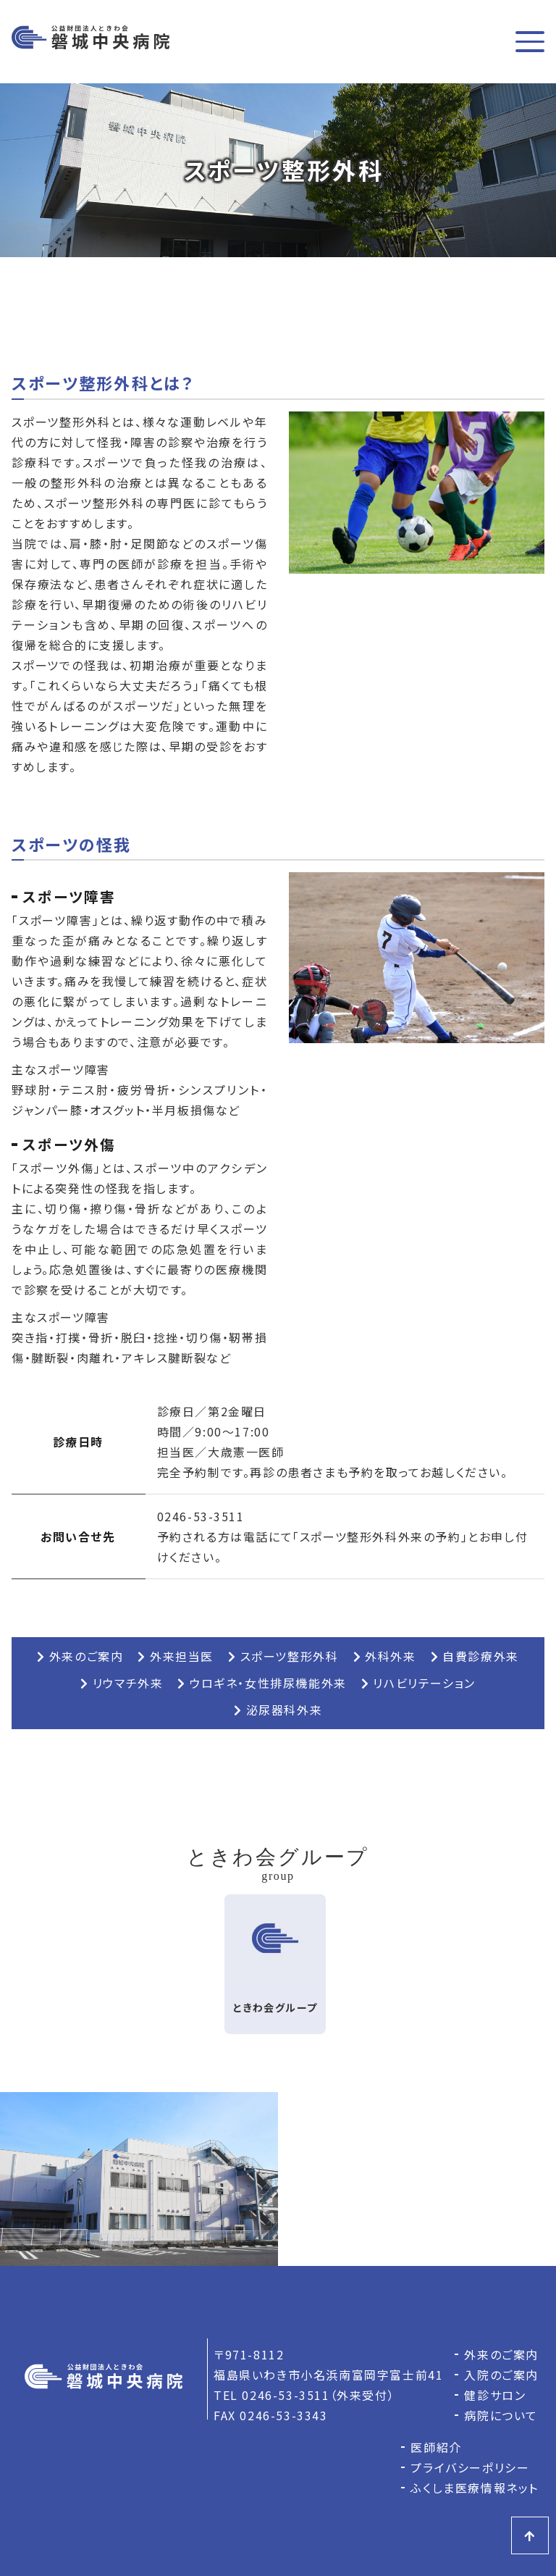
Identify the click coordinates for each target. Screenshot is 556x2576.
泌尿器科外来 (278, 1709)
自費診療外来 (475, 1656)
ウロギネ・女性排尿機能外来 (261, 1682)
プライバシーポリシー (469, 2467)
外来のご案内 (80, 1656)
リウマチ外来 (121, 1682)
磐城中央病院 (90, 41)
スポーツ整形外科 (283, 1656)
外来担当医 (176, 1656)
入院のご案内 (501, 2374)
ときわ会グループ (275, 1954)
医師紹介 (435, 2447)
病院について (501, 2415)
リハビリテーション (418, 1682)
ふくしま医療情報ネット (474, 2487)
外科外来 (384, 1656)
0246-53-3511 (201, 1516)
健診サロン (495, 2395)
